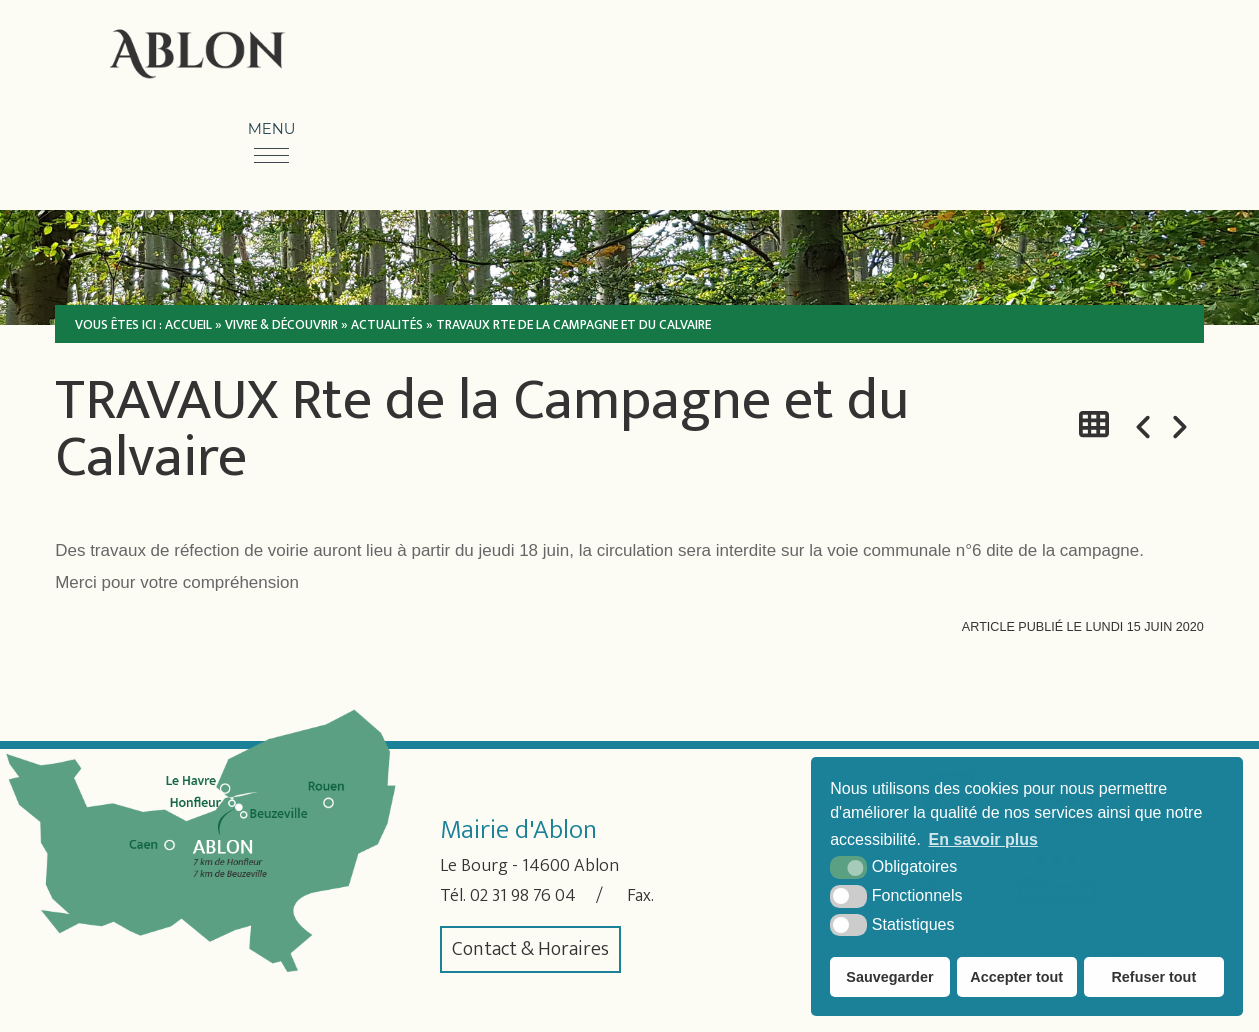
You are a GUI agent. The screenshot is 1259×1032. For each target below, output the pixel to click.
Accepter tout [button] (1016, 977)
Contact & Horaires (530, 949)
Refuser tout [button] (1153, 977)
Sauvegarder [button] (889, 977)
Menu (272, 129)
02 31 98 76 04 (531, 896)
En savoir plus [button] (983, 839)
